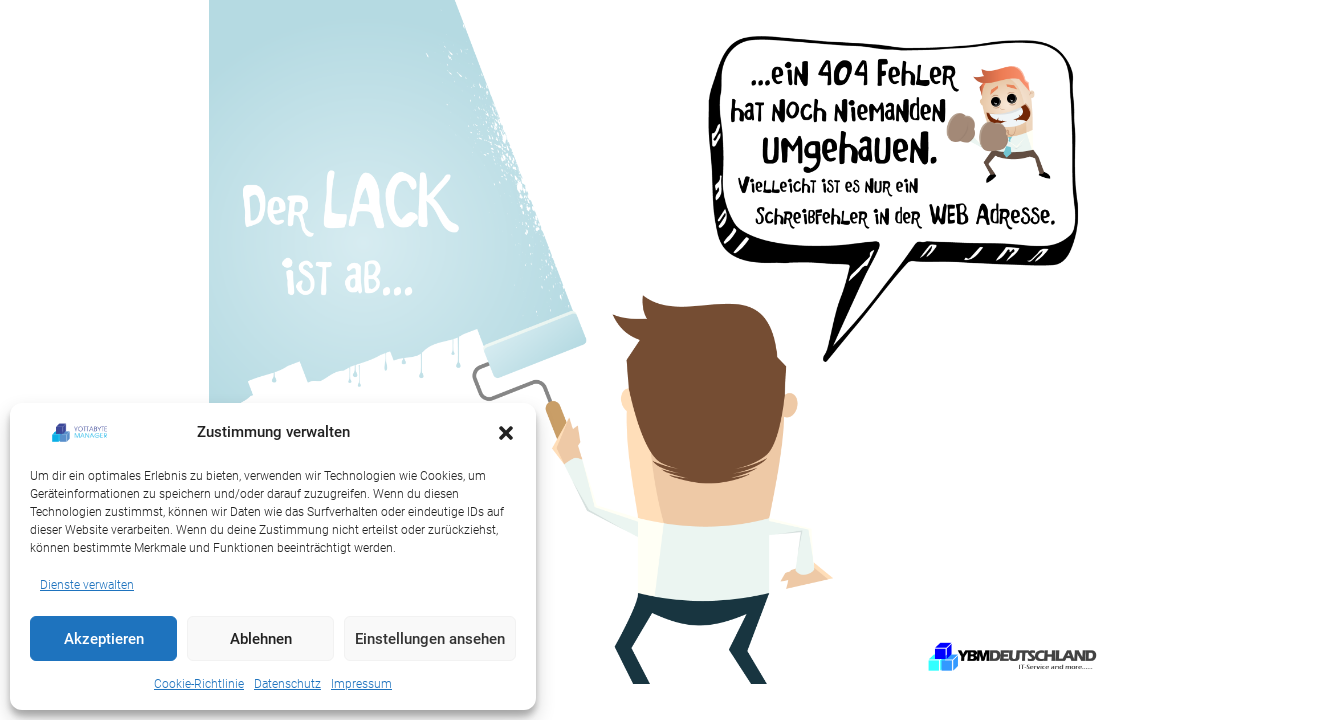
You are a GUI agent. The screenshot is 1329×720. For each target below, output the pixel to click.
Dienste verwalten (87, 585)
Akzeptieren (104, 639)
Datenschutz (287, 684)
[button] (506, 433)
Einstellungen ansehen (430, 639)
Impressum (361, 684)
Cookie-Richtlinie (199, 684)
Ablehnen (261, 639)
